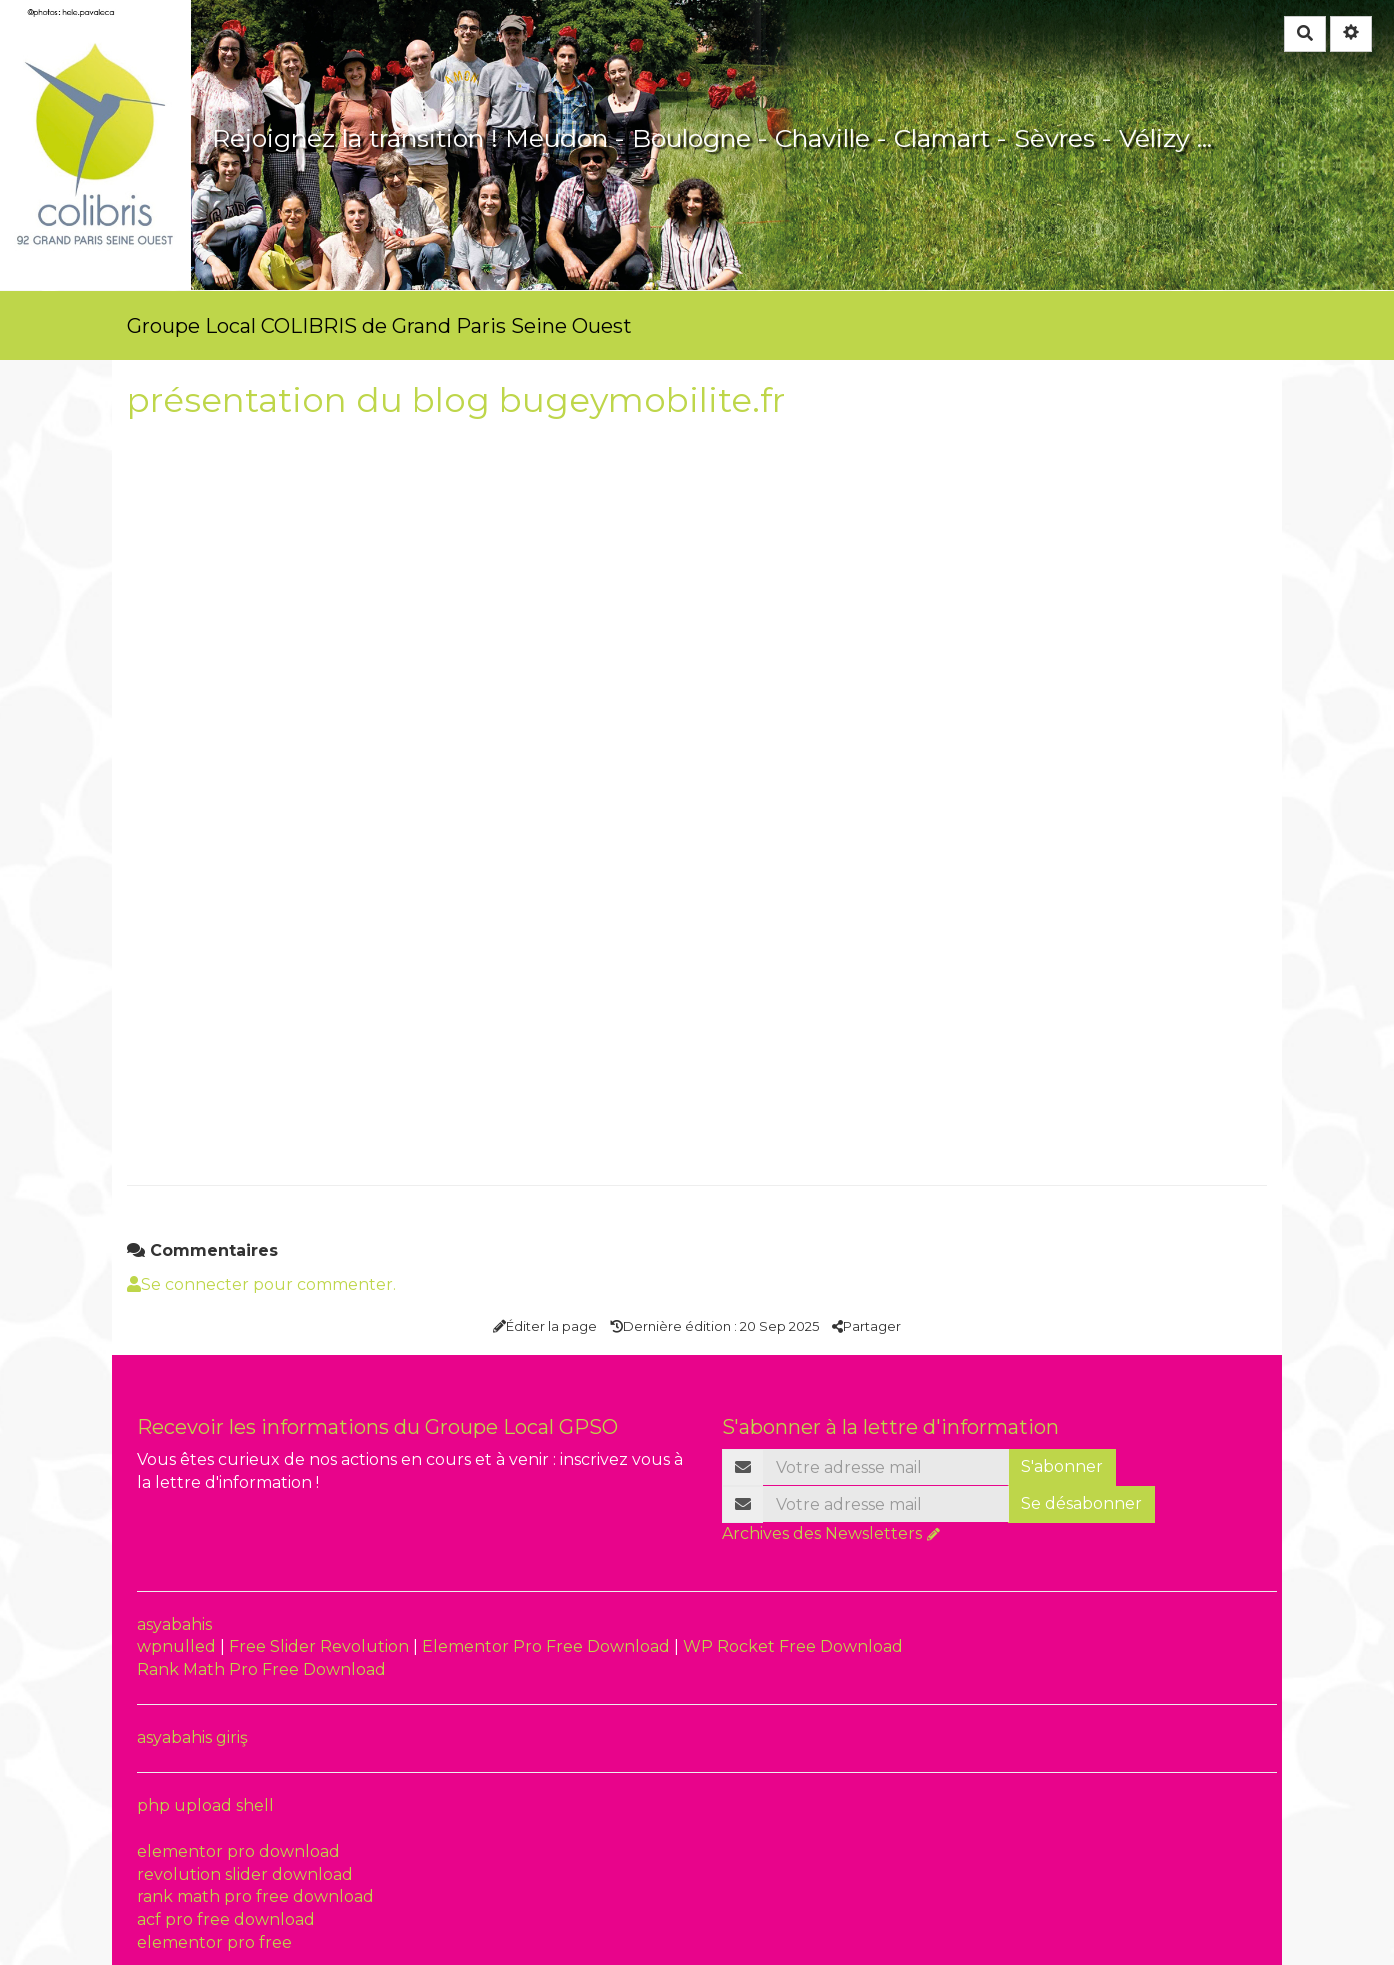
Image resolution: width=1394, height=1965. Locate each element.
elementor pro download (238, 1851)
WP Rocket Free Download (793, 1646)
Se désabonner (1081, 1503)
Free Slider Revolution (321, 1646)
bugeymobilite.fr (642, 400)
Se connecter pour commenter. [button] (261, 1284)
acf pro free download (226, 1919)
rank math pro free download (255, 1896)
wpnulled (178, 1646)
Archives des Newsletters (822, 1533)
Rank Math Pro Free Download (261, 1669)
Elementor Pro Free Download (548, 1646)
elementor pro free (214, 1942)
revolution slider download (245, 1874)
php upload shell (205, 1805)
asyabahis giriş (192, 1737)
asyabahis (174, 1624)
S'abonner (1062, 1466)
